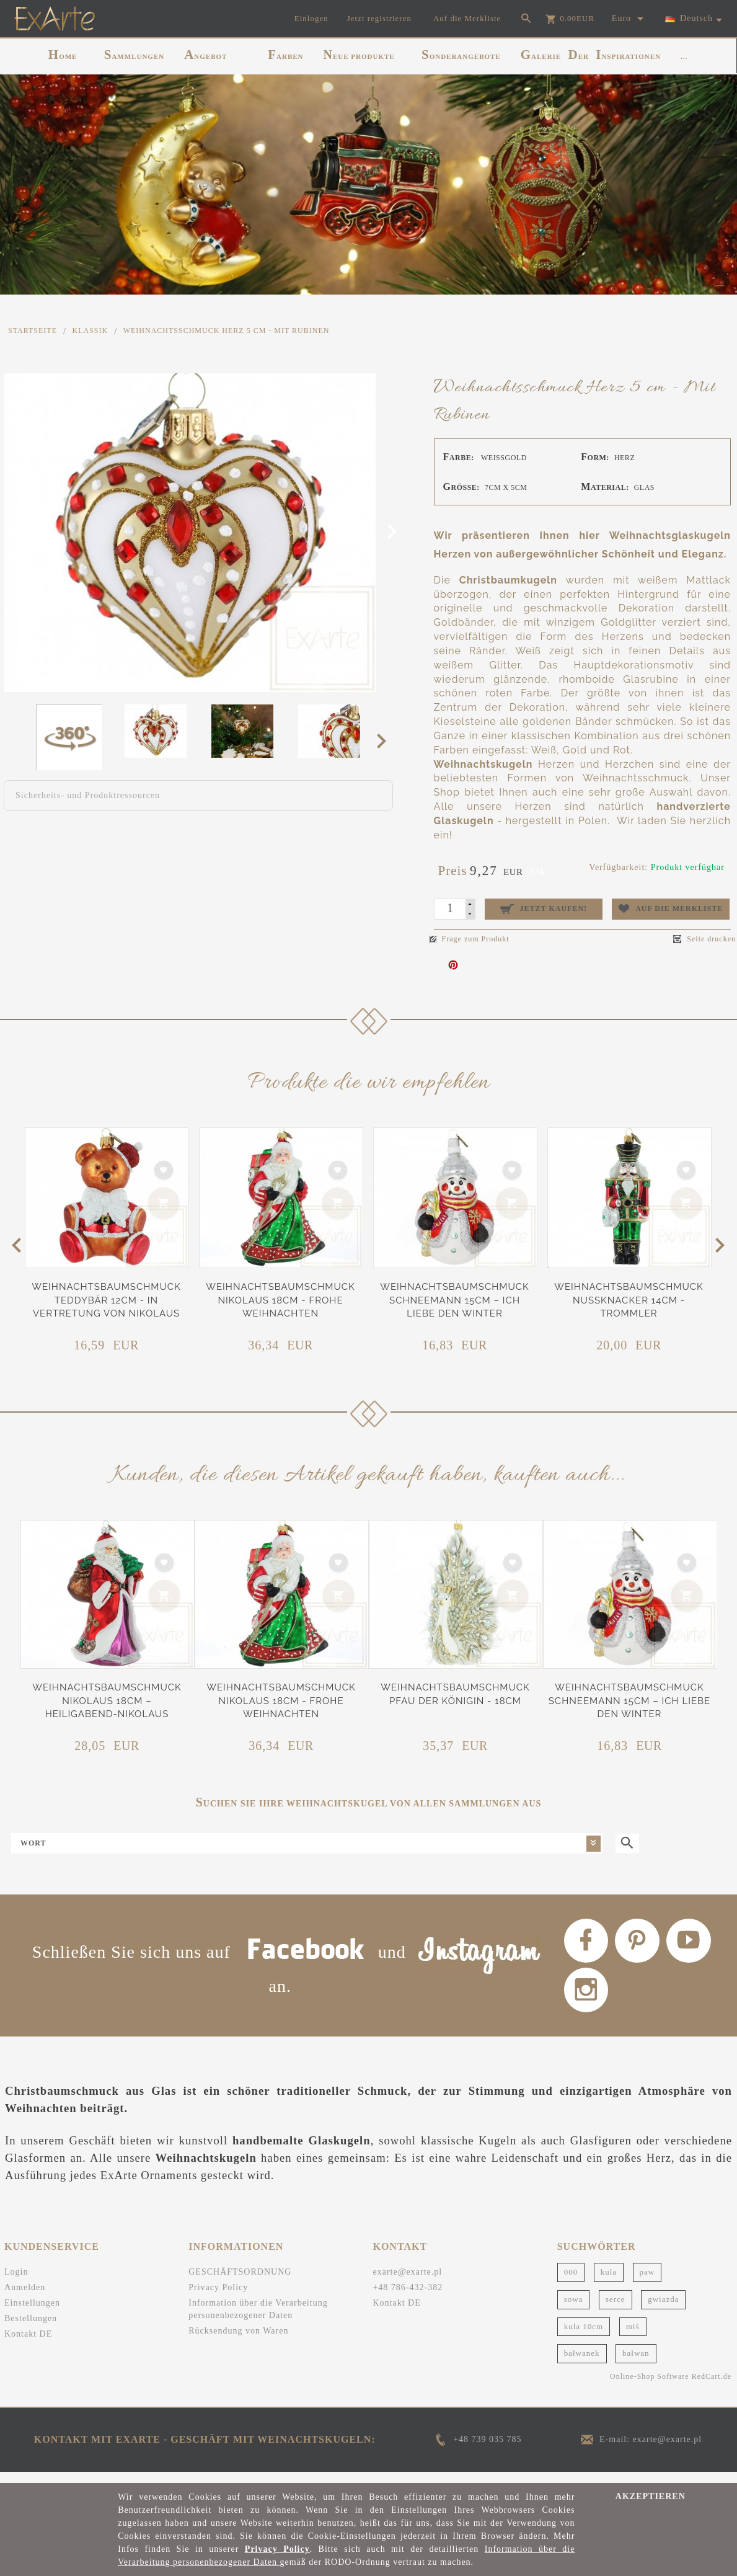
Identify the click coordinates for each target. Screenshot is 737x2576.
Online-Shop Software (649, 2387)
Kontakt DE (28, 2344)
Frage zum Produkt (469, 939)
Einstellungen (32, 2313)
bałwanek (582, 2363)
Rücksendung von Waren (238, 2341)
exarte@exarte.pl (407, 2282)
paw (647, 2282)
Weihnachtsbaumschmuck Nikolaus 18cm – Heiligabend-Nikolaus (106, 1701)
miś (633, 2336)
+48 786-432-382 (408, 2298)
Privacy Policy (218, 2298)
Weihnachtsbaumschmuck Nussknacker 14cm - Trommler (628, 1300)
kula (609, 2282)
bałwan (636, 2363)
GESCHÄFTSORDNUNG (239, 2282)
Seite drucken (704, 939)
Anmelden (24, 2298)
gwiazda (663, 2309)
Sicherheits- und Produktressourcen (87, 795)
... (684, 56)
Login (16, 2282)
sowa (573, 2309)
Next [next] (385, 740)
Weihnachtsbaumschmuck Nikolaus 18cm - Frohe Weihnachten (280, 1300)
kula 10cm (584, 2336)
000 (571, 2282)
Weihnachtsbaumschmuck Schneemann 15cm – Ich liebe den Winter (454, 1300)
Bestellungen (30, 2329)
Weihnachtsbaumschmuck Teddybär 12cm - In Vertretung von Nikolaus (106, 1300)
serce (615, 2309)
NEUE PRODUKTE (359, 54)
